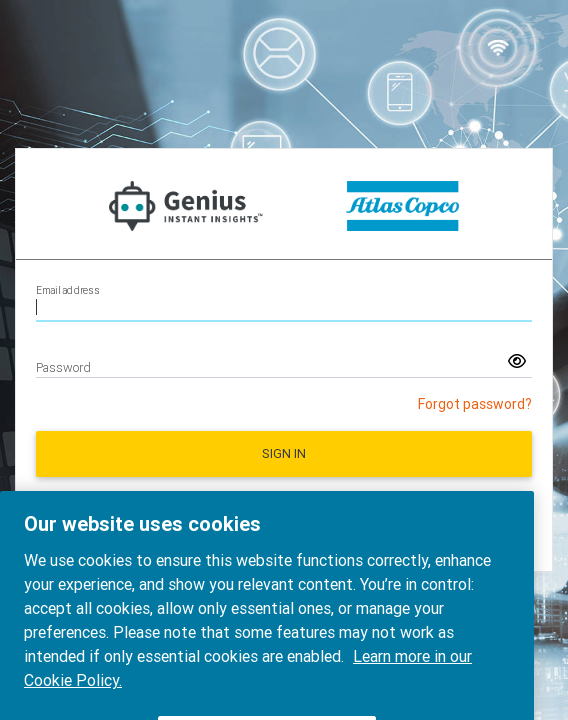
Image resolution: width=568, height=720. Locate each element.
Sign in (284, 453)
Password (63, 367)
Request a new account (284, 503)
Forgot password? (475, 404)
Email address (67, 290)
